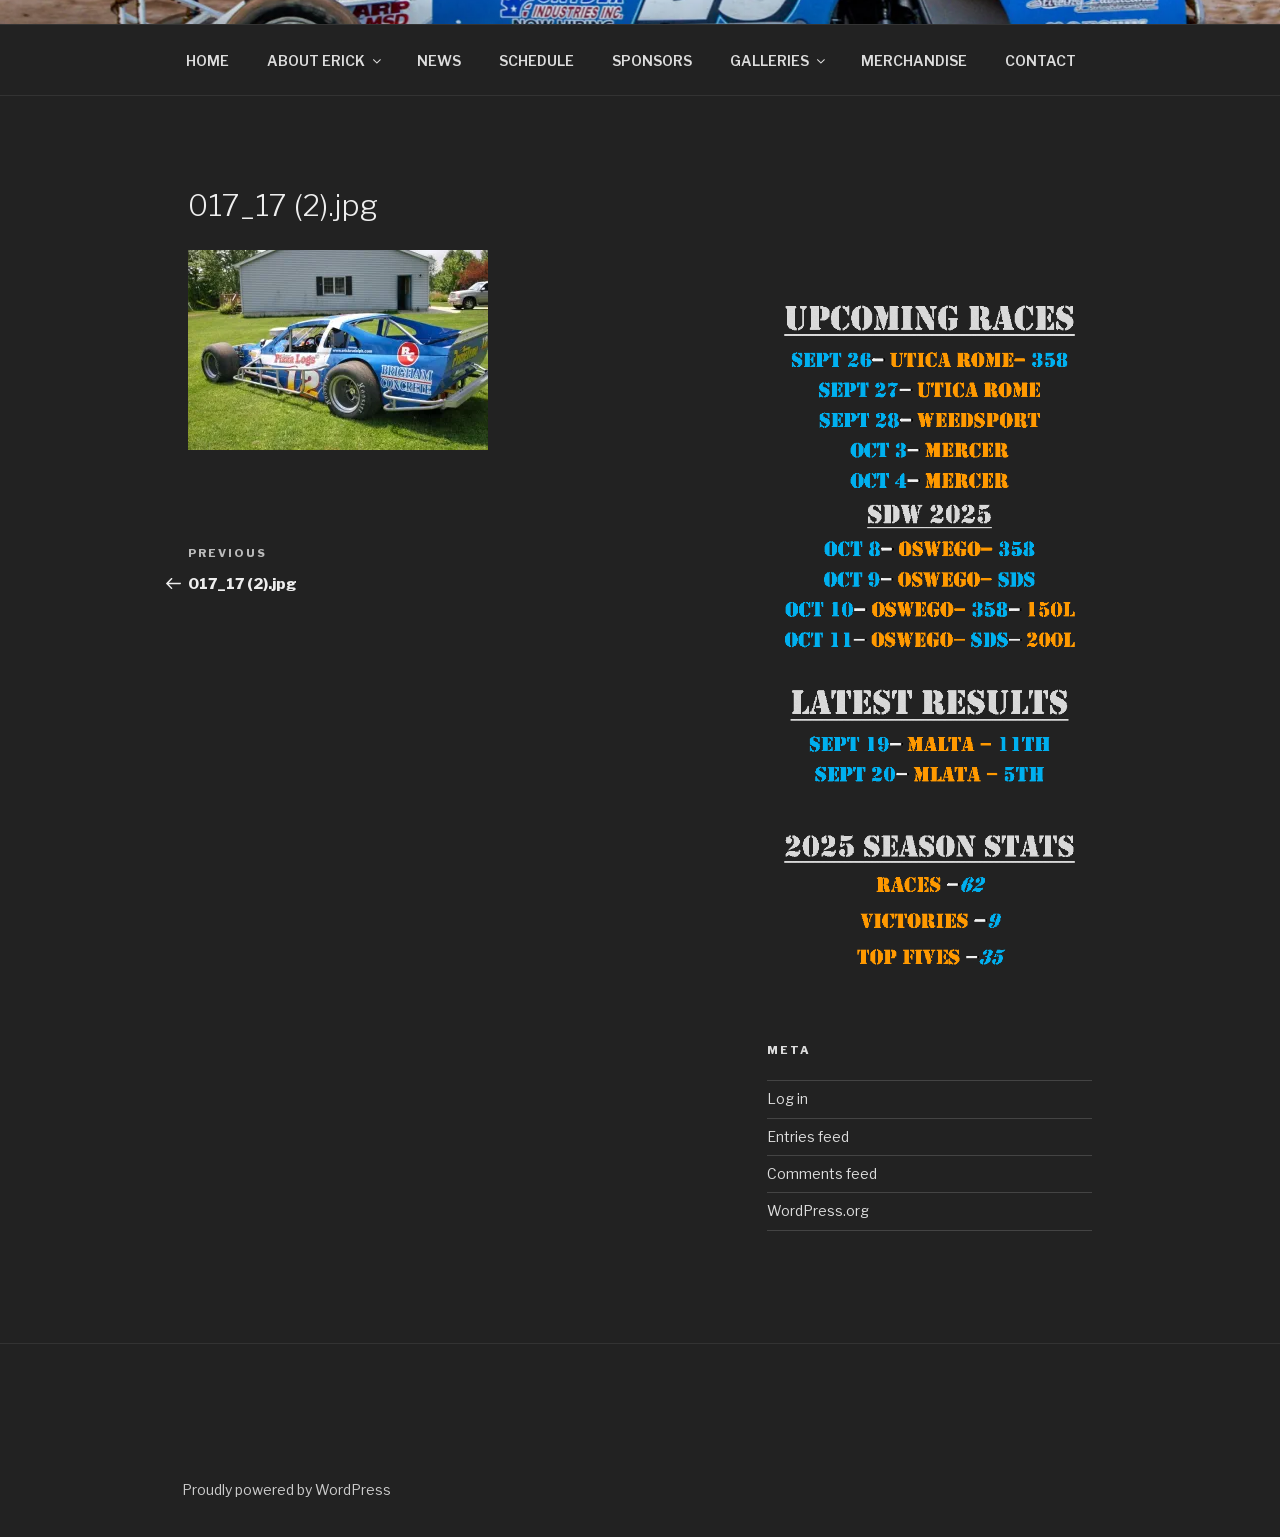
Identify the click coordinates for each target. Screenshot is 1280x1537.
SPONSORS (652, 60)
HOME (207, 60)
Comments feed (822, 1173)
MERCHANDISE (914, 60)
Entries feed (808, 1136)
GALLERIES (779, 60)
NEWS (439, 60)
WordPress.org (818, 1210)
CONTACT (1040, 60)
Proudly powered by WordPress (286, 1489)
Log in (787, 1098)
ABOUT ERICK (325, 60)
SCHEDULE (536, 60)
